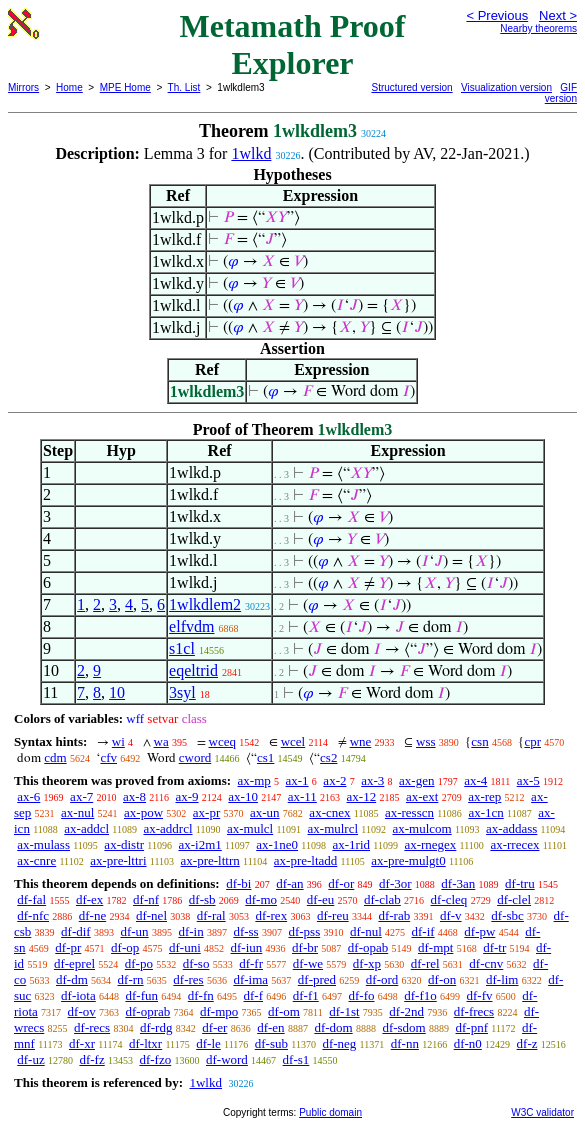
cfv (108, 757)
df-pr (68, 947)
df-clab (382, 899)
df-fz (91, 1059)
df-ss (245, 931)
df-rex (271, 915)
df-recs (92, 1027)
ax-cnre (36, 860)
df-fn (201, 995)
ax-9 (186, 796)
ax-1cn (485, 812)
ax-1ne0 (277, 844)
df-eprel (74, 963)
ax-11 (302, 796)
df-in (190, 931)
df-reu (333, 915)
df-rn (131, 979)
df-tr (494, 947)
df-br (305, 947)
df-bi (238, 883)
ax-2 (334, 780)
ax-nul (77, 812)
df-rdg (156, 1027)
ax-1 (297, 780)
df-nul (366, 931)
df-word (227, 1059)
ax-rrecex (514, 844)
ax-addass (511, 828)
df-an (289, 883)
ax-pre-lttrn (210, 860)
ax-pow (143, 812)
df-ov (82, 1011)
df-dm (72, 979)
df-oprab (148, 1011)
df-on (442, 979)
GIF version (561, 93)
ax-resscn (409, 812)
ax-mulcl (250, 828)
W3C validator (542, 1112)
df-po (139, 963)
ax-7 (81, 796)
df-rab (394, 915)
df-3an (458, 883)
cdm (55, 757)
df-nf (146, 899)
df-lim (502, 979)
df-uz (30, 1059)
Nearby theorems (538, 28)
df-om (284, 1011)
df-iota (78, 995)
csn (479, 741)
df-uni (185, 947)
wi (118, 741)
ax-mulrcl (333, 828)
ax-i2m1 (199, 844)
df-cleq (449, 899)
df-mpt (435, 947)
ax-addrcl (167, 828)
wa (161, 741)
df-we (308, 963)
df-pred (317, 979)
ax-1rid (351, 844)
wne (361, 741)
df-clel (514, 899)
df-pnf (472, 1027)
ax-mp (254, 780)
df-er (214, 1027)
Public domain (330, 1112)
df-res (188, 979)
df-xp (367, 963)
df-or (341, 883)
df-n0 (468, 1043)
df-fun (142, 995)
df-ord (382, 979)
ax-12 (362, 796)
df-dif (76, 931)
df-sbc (507, 915)
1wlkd (251, 153)
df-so (196, 963)
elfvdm (191, 626)
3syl (182, 692)
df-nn (405, 1043)
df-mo (261, 899)
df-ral (211, 915)
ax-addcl (86, 828)
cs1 (265, 757)
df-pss (304, 931)
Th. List (184, 87)
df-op (125, 947)
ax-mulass (43, 844)
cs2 (328, 757)
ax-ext (422, 796)
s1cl (182, 648)
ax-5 (528, 780)
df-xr (82, 1043)
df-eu (320, 899)
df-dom (333, 1027)
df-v (451, 915)
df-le (208, 1043)
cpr (532, 741)
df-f (254, 995)
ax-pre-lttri (118, 860)
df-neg (339, 1043)
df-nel (151, 915)
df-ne (92, 915)
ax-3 (372, 780)
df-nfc (33, 915)
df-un (134, 931)
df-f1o (420, 995)
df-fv (480, 995)
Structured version (412, 87)
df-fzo (155, 1059)
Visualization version (506, 87)
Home (69, 87)
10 (117, 692)
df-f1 (306, 995)
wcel (293, 741)
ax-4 (475, 780)
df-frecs (474, 1011)
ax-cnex (329, 812)
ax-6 (28, 796)
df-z (527, 1043)
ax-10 (243, 796)
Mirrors (23, 87)
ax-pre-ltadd (306, 860)
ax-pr (206, 812)
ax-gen (416, 780)
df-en (270, 1027)
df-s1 (296, 1059)
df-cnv (486, 963)
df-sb (202, 899)
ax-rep (484, 796)
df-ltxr (145, 1043)
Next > (558, 15)
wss (426, 741)
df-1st (344, 1011)
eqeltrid (193, 670)
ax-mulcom (421, 828)
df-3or (395, 883)
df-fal (31, 899)
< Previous (497, 15)
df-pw (479, 931)
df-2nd (406, 1011)
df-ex (89, 899)
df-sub (271, 1043)
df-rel (425, 963)
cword (195, 757)
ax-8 (134, 796)
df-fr (251, 963)
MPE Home (125, 87)
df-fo (362, 995)
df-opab (368, 947)
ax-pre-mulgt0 (408, 860)
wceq (222, 741)
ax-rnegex (430, 844)
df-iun (247, 947)
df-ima (250, 979)
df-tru (520, 883)
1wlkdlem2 (205, 604)
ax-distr (124, 844)
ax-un (265, 812)
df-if (423, 931)
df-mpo (219, 1011)
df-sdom (403, 1027)
